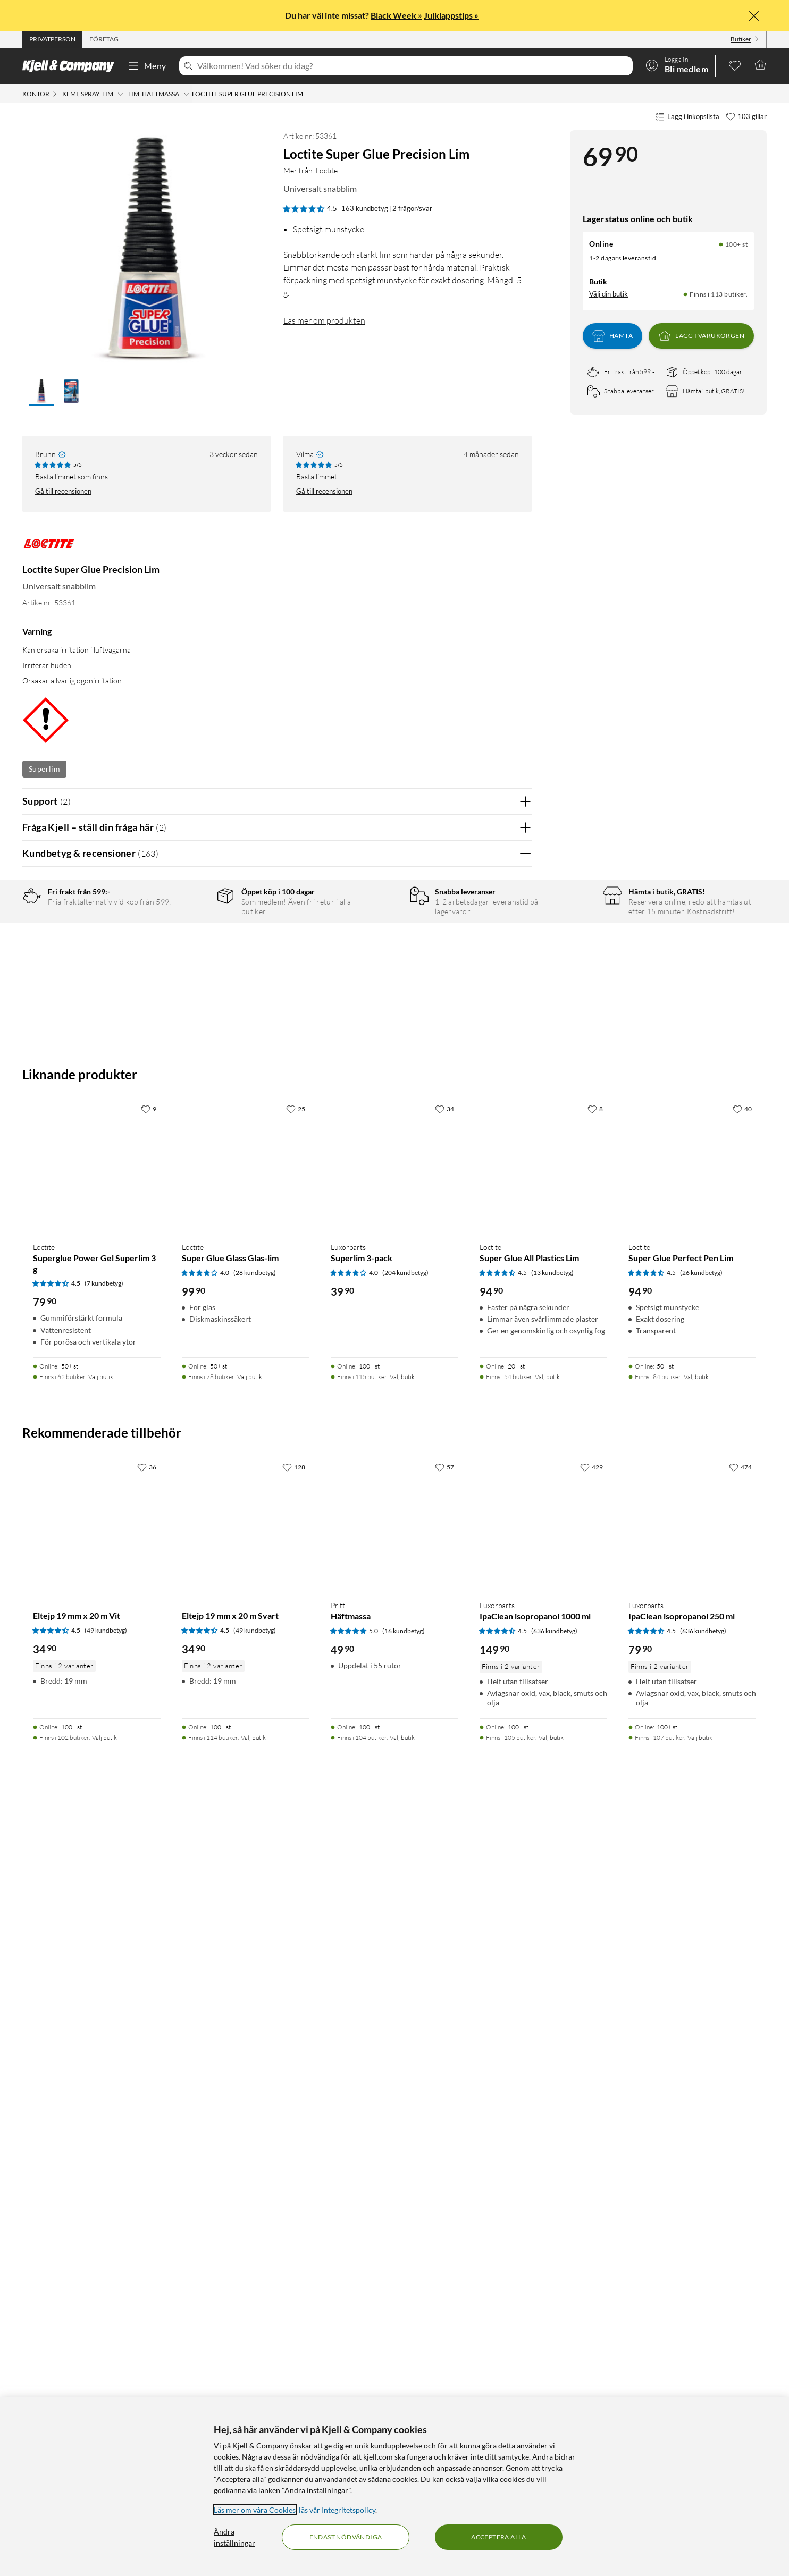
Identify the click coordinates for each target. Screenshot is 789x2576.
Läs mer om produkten (324, 320)
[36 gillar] (146, 2233)
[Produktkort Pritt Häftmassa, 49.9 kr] (394, 2287)
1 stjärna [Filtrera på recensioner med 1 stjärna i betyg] (190, 998)
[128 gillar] (293, 2233)
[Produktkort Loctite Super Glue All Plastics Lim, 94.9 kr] (543, 1929)
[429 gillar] (591, 2233)
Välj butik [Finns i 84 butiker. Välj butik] (696, 2143)
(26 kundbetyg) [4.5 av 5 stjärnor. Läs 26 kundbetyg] (701, 2039)
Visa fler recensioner (276, 1564)
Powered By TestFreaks (487, 1533)
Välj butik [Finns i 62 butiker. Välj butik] (100, 2143)
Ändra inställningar (234, 2537)
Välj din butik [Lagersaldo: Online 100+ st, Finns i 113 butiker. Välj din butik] (608, 294)
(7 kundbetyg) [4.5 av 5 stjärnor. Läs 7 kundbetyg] (104, 2050)
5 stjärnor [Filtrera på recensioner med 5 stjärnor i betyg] (192, 933)
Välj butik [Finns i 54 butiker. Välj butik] (547, 2143)
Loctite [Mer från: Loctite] (327, 170)
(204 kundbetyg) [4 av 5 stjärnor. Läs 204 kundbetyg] (405, 2039)
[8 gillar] (595, 1875)
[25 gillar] (295, 1875)
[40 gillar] (742, 1875)
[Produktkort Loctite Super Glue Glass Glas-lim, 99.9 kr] (246, 1929)
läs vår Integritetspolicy (337, 2509)
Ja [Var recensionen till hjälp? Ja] (493, 1229)
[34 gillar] (444, 1875)
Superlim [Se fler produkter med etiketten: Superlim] (44, 768)
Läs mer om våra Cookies (255, 2509)
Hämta (612, 336)
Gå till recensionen (63, 491)
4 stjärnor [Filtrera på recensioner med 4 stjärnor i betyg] (192, 949)
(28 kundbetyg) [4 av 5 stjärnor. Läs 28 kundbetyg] (254, 2039)
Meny (146, 66)
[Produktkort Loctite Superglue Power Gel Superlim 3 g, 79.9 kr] (97, 1929)
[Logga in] (676, 65)
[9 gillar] (148, 1875)
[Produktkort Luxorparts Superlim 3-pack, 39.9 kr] (394, 1929)
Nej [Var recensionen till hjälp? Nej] (515, 1229)
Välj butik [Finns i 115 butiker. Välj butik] (402, 2143)
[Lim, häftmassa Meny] (186, 94)
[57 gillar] (444, 2233)
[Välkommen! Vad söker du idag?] (412, 66)
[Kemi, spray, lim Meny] (120, 94)
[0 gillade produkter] (735, 65)
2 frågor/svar (412, 208)
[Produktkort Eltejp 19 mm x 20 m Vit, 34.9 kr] (97, 2287)
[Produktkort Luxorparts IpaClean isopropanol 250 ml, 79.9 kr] (692, 2287)
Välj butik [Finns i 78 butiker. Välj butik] (249, 2143)
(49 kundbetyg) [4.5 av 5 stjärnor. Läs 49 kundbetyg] (106, 2397)
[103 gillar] (746, 116)
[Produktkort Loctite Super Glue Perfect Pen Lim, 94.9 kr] (692, 1929)
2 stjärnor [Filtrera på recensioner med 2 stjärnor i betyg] (192, 982)
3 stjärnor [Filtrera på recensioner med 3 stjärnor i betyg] (192, 965)
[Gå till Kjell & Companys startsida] (71, 66)
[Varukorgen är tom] (760, 65)
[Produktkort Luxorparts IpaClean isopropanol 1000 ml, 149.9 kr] (543, 2287)
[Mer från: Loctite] (48, 549)
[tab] (52, 39)
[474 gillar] (740, 2233)
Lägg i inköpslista (687, 117)
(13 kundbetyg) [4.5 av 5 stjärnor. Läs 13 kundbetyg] (552, 2039)
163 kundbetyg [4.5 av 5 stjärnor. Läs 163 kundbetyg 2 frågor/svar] (364, 208)
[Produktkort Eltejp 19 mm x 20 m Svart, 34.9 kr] (246, 2287)
